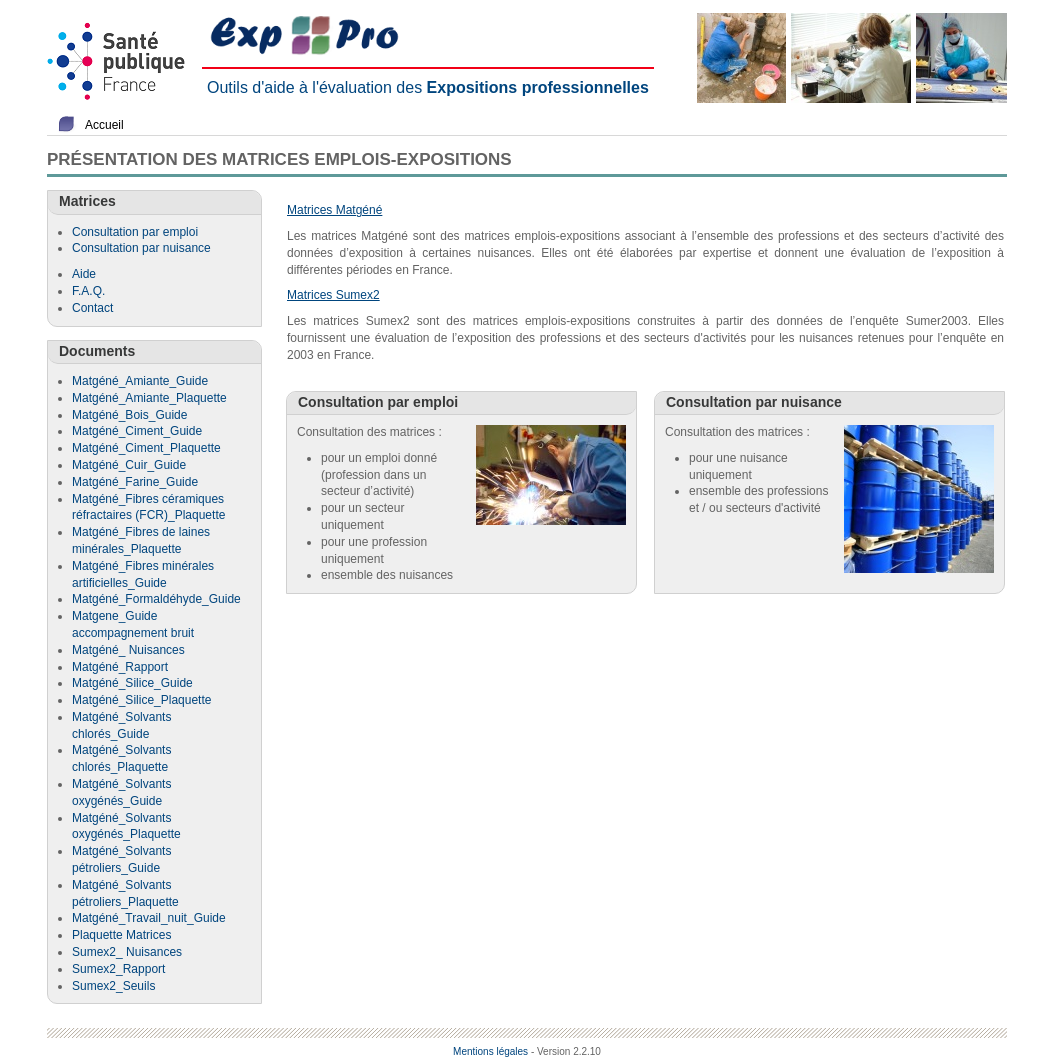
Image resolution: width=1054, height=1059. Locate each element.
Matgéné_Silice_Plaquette (141, 700)
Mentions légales (490, 1051)
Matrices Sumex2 (333, 295)
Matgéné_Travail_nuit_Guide (149, 918)
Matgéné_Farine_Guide (135, 482)
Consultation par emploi (135, 232)
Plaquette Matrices (121, 935)
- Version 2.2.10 (566, 1051)
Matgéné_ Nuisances (128, 650)
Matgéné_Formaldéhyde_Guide (156, 599)
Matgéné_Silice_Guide (132, 683)
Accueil (104, 125)
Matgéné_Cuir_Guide (129, 465)
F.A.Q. (88, 291)
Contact (92, 308)
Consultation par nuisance (141, 248)
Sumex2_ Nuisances (127, 952)
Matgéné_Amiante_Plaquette (149, 398)
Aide (84, 274)
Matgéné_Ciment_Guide (137, 431)
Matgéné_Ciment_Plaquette (146, 448)
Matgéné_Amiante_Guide (140, 381)
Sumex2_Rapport (118, 969)
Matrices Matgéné (334, 210)
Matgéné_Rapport (120, 667)
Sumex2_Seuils (113, 986)
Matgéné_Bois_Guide (129, 415)
